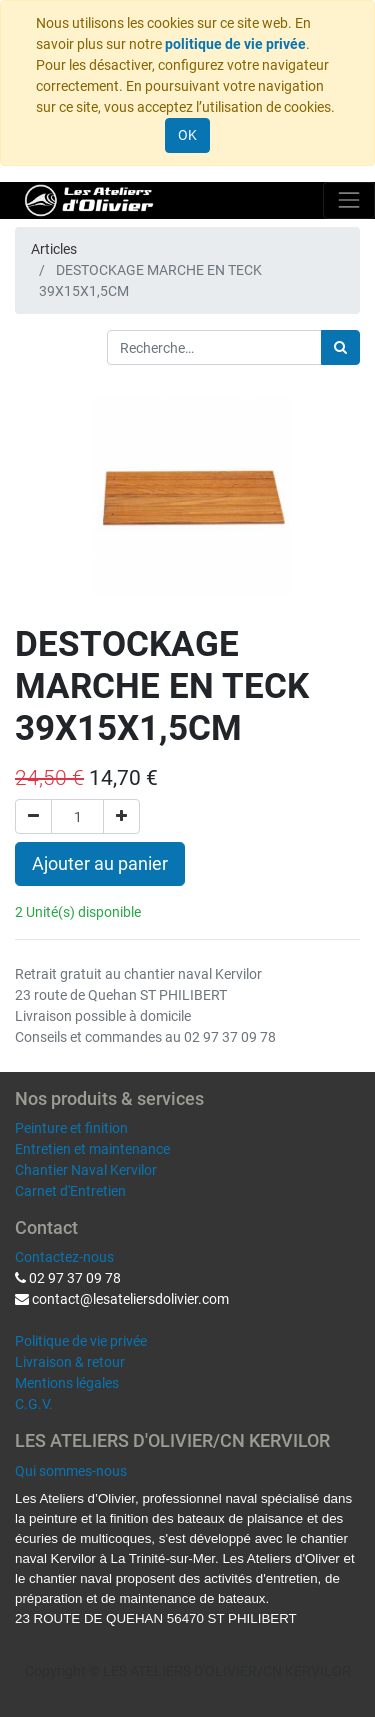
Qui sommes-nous (71, 1471)
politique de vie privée (235, 44)
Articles (54, 249)
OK (187, 135)
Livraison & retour (70, 1362)
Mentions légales (67, 1383)
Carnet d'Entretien (70, 1191)
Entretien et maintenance (92, 1149)
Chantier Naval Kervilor (86, 1170)
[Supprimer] (33, 816)
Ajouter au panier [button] (100, 864)
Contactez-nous (64, 1257)
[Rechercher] (340, 347)
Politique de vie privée (81, 1341)
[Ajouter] (121, 816)
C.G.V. (34, 1404)
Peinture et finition (71, 1128)
